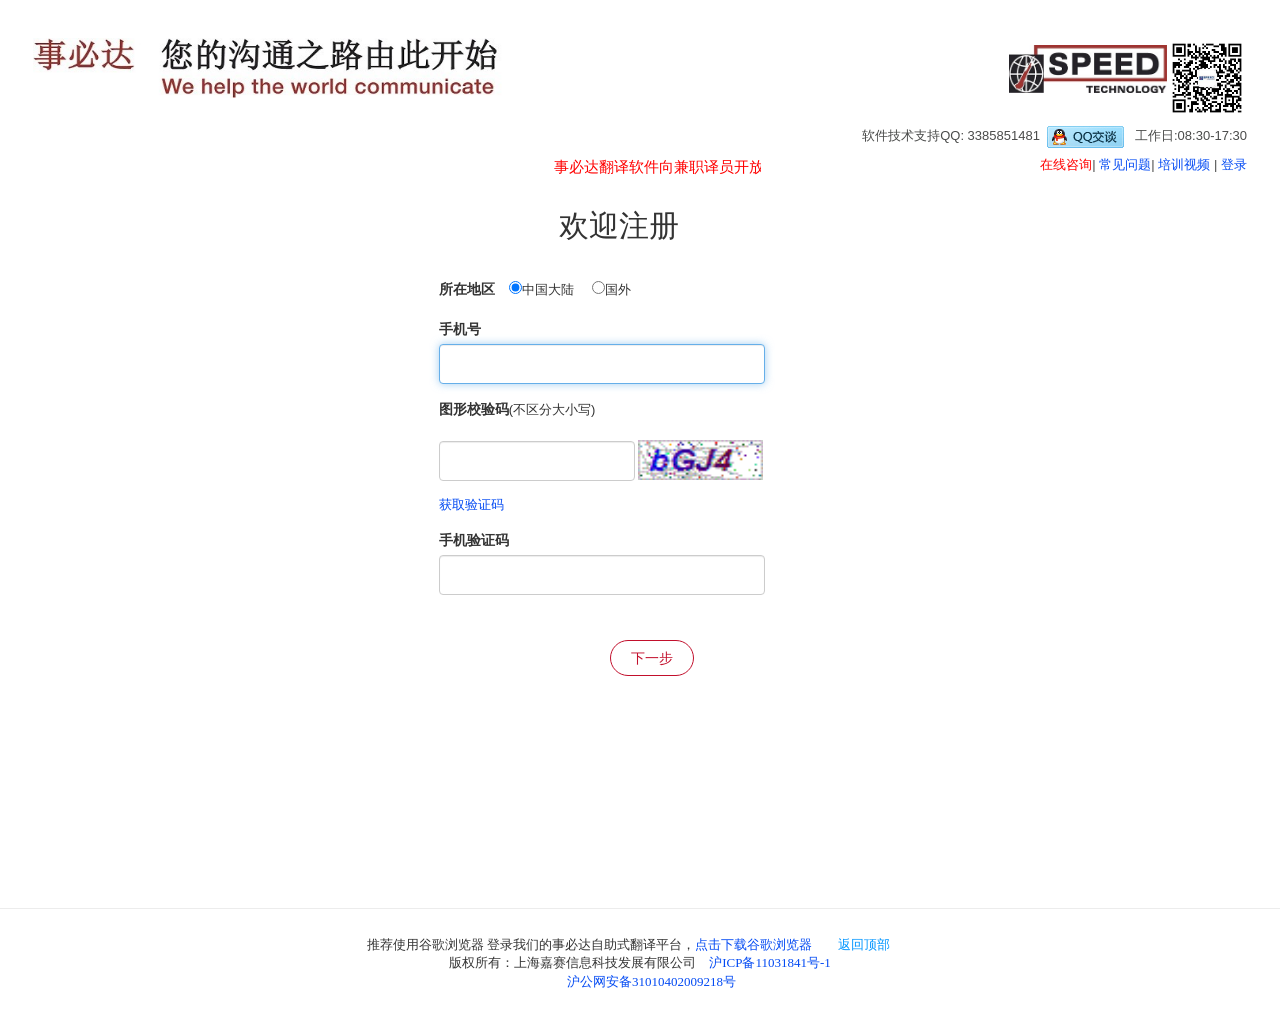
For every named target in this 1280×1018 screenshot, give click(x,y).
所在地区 (467, 289)
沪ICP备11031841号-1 (770, 962)
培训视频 (1184, 164)
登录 (1234, 164)
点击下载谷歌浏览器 (753, 944)
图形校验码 (474, 409)
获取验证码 (471, 504)
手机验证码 (474, 540)
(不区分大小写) (552, 409)
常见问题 (1125, 164)
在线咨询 (1066, 164)
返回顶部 (864, 944)
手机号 (460, 329)
